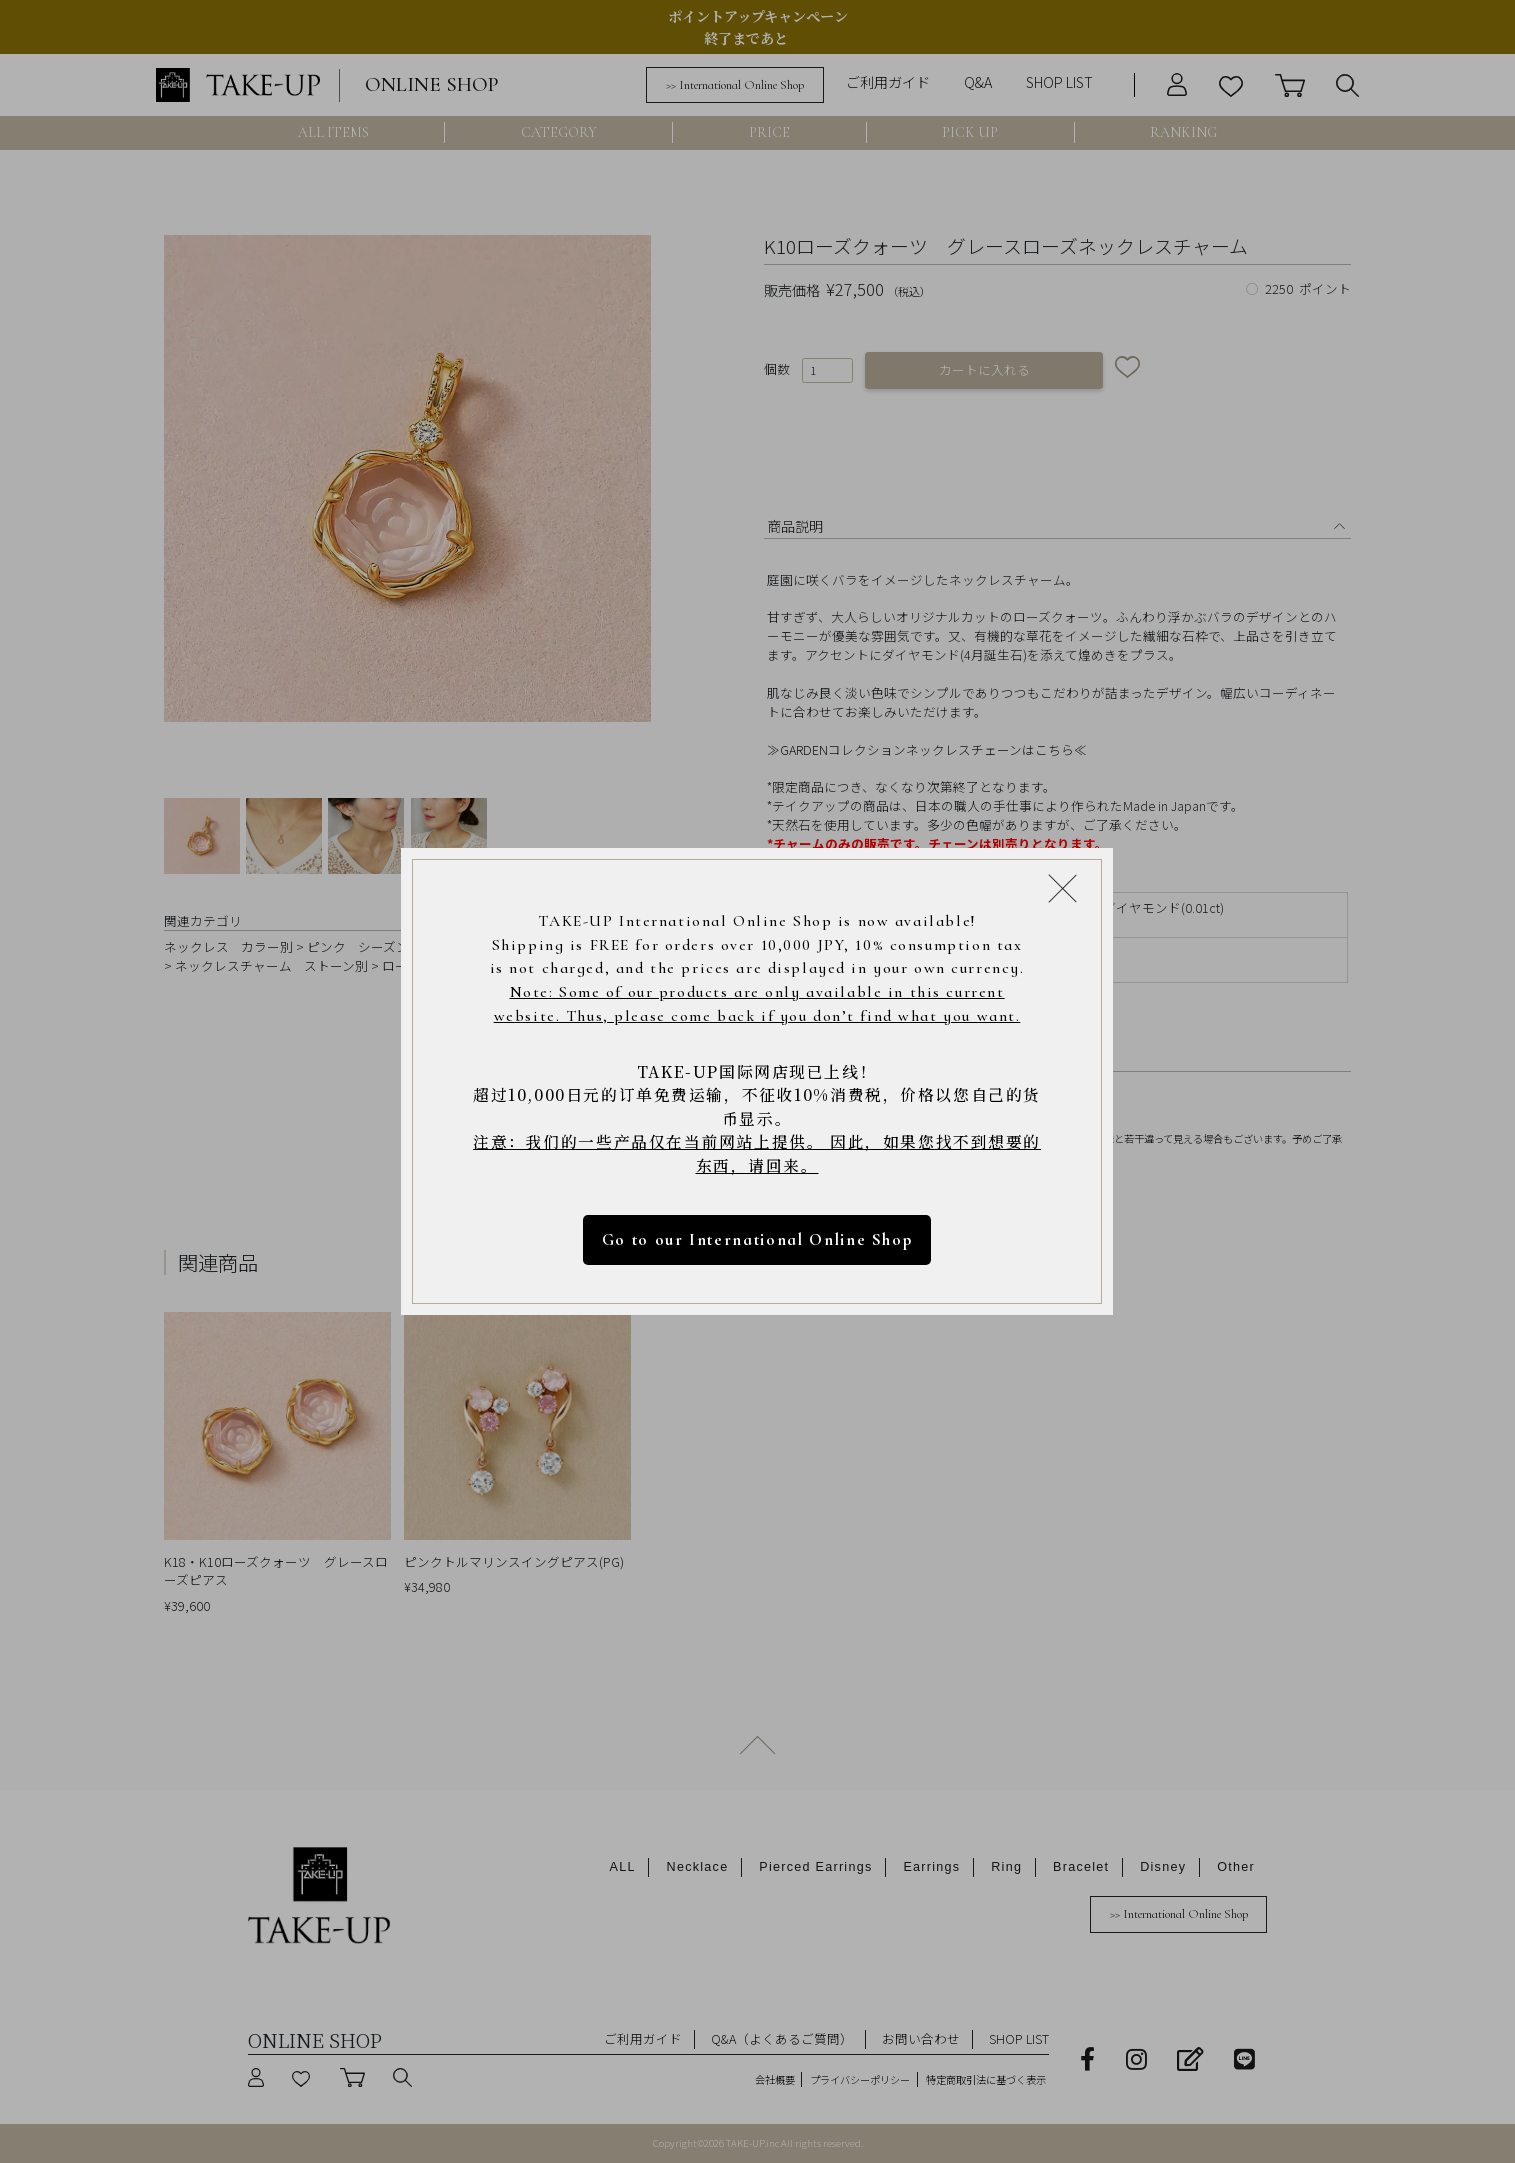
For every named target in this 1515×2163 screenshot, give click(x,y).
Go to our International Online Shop (757, 1240)
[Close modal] (1062, 887)
